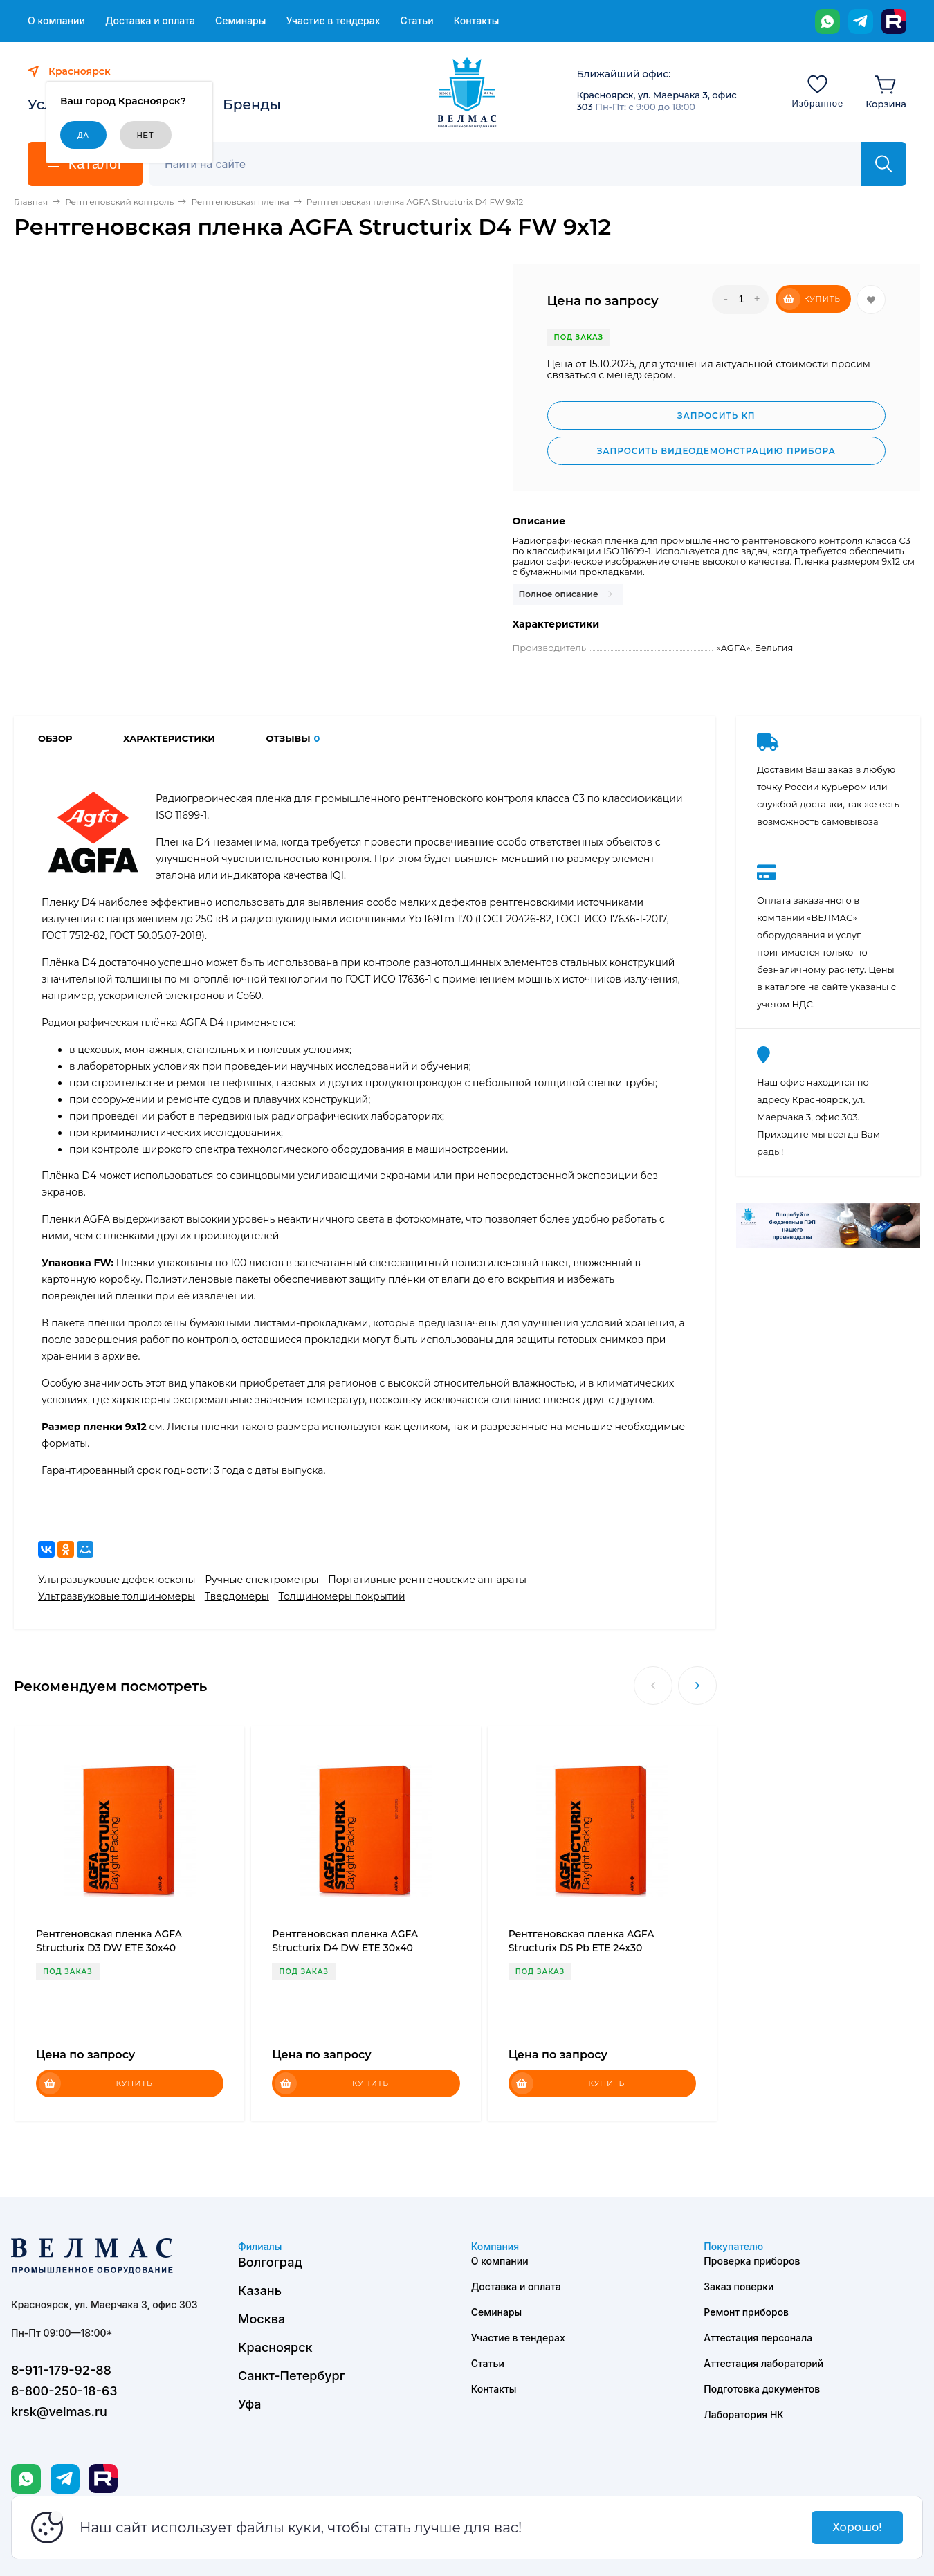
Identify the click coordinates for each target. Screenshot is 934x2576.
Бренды (252, 104)
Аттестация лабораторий (763, 2363)
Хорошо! (856, 2527)
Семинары (240, 20)
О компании (56, 20)
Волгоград (270, 2262)
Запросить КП (716, 415)
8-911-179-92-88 (61, 2370)
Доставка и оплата (150, 20)
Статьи (416, 20)
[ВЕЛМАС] (467, 92)
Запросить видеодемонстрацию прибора (716, 451)
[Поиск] (513, 164)
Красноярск (275, 2347)
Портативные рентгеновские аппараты (427, 1579)
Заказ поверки (738, 2286)
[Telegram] (860, 21)
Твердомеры (237, 1596)
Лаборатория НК (744, 2414)
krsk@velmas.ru (59, 2411)
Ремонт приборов (746, 2312)
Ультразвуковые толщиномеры (116, 1596)
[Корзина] (886, 90)
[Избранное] (817, 90)
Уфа (249, 2404)
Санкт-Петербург (291, 2375)
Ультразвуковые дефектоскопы (116, 1579)
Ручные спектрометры (261, 1579)
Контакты (477, 20)
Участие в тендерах (333, 20)
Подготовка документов (762, 2389)
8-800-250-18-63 (64, 2391)
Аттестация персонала (758, 2338)
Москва (261, 2319)
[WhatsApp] (827, 21)
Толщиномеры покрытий (342, 1596)
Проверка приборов (752, 2261)
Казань (260, 2290)
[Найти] (883, 164)
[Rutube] (893, 21)
